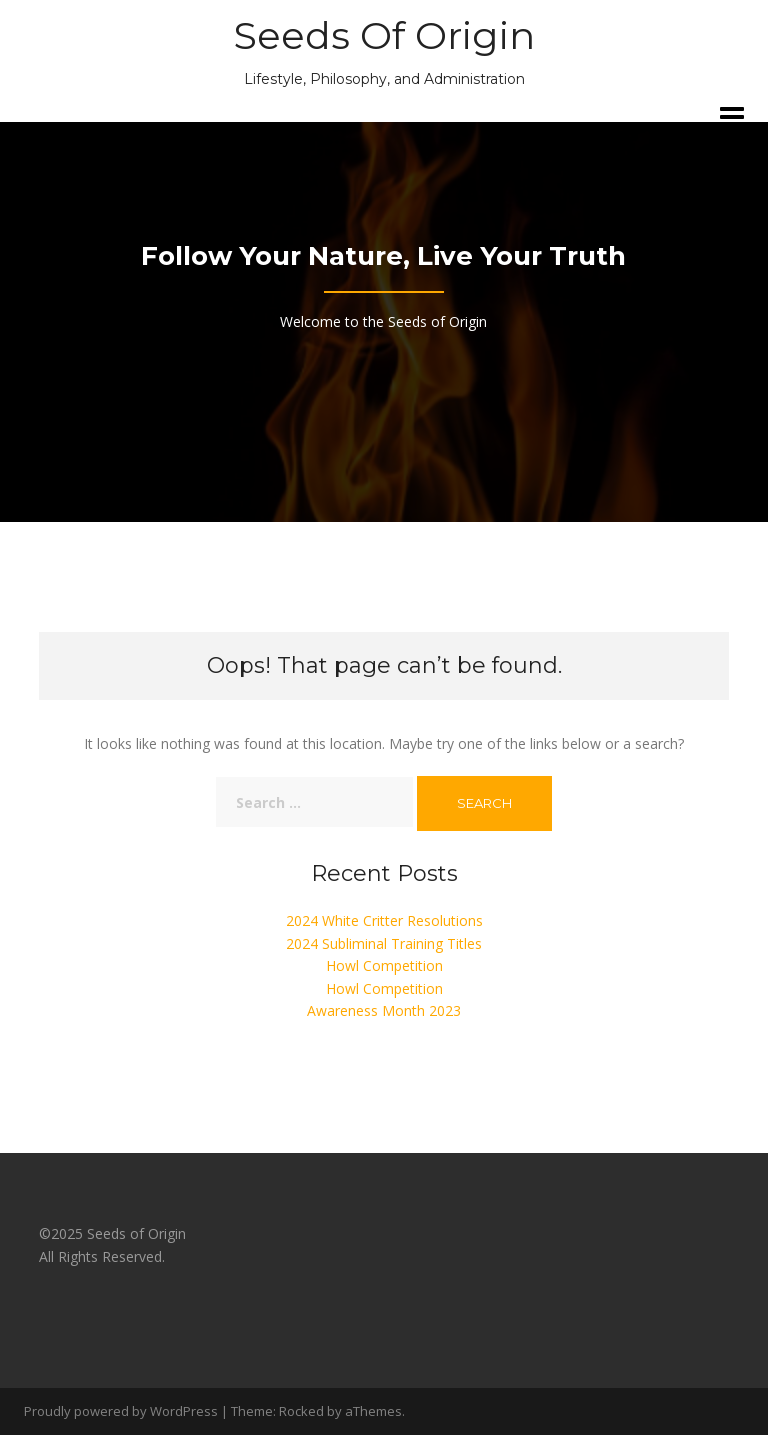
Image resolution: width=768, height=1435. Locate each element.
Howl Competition (384, 965)
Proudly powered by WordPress (121, 1411)
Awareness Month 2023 (384, 1010)
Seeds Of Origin (384, 35)
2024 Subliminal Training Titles (384, 943)
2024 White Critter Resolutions (384, 920)
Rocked (301, 1411)
